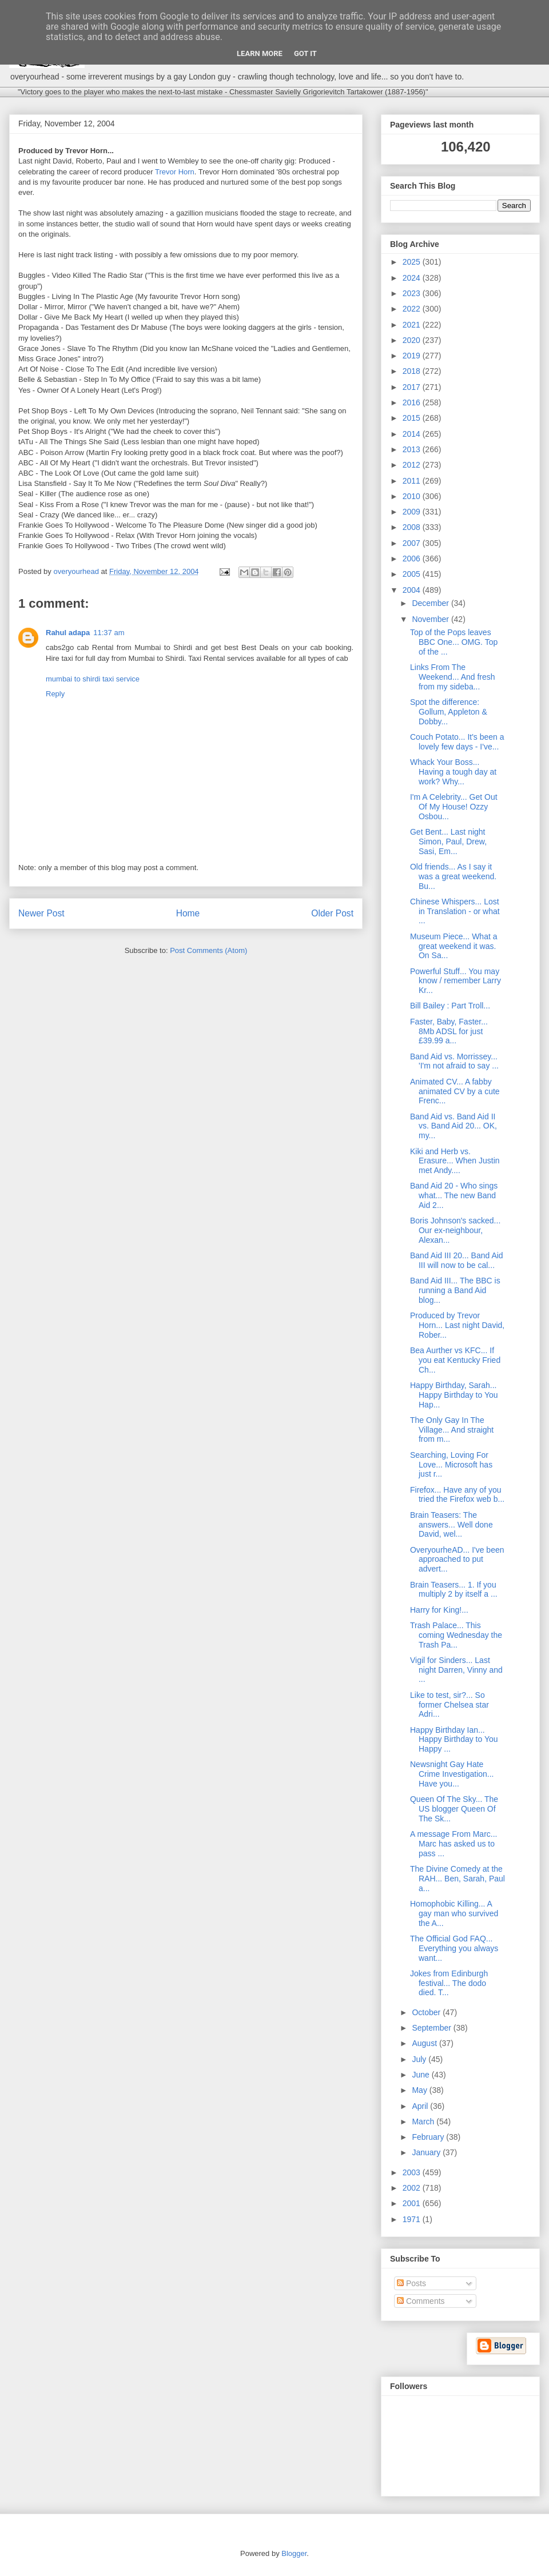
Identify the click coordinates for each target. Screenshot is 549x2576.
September (432, 2027)
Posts (411, 2283)
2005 (413, 574)
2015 (413, 417)
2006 (413, 558)
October (427, 2012)
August (425, 2043)
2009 (413, 511)
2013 (413, 449)
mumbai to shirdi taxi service (93, 679)
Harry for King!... (439, 1609)
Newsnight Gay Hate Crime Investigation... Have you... (452, 1774)
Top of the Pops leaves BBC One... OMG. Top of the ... (454, 642)
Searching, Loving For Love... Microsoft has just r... (451, 1464)
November (431, 619)
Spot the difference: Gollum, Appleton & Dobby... (448, 711)
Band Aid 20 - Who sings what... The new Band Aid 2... (454, 1195)
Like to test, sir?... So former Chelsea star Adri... (449, 1704)
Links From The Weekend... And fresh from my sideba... (452, 677)
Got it (305, 53)
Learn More (260, 53)
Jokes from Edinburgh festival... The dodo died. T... (449, 1983)
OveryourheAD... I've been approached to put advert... (457, 1559)
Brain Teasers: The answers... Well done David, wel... (451, 1524)
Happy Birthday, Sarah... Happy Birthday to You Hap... (454, 1395)
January (427, 2152)
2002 (413, 2187)
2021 (413, 324)
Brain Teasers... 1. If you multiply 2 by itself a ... (454, 1589)
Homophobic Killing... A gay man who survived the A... (454, 1913)
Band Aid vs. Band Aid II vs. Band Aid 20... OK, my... (453, 1126)
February (429, 2137)
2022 (413, 308)
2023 (413, 293)
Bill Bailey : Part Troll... (450, 1005)
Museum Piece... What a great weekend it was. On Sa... (454, 946)
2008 (413, 527)
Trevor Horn (174, 172)
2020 (413, 340)
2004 (413, 590)
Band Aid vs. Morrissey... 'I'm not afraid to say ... (454, 1061)
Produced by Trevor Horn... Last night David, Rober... (457, 1325)
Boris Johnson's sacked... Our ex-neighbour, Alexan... (455, 1230)
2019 (413, 355)
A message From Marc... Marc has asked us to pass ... (453, 1843)
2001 (413, 2203)
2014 (413, 433)
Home (188, 913)
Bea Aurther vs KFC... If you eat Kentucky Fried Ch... (455, 1360)
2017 (413, 387)
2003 (413, 2172)
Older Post (332, 913)
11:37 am (108, 632)
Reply (55, 693)
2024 (413, 277)
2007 (413, 543)
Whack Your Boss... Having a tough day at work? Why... (453, 771)
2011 (413, 480)
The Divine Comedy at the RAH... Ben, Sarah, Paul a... (457, 1878)
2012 (413, 464)
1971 (413, 2219)
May (420, 2090)
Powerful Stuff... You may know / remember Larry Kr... (455, 981)
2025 (413, 261)
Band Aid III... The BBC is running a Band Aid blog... (455, 1290)
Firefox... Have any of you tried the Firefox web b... (457, 1494)
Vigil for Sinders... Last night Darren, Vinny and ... (456, 1670)
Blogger (294, 2553)
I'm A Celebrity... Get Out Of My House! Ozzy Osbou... (454, 806)
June (421, 2074)
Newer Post (41, 913)
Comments (421, 2301)
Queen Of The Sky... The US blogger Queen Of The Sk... (454, 1809)
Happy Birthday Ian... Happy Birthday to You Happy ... (454, 1739)
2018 (413, 371)
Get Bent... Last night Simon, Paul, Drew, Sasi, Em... (448, 841)
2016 (413, 402)
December (431, 603)
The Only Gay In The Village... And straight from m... (452, 1429)
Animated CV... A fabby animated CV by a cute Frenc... (455, 1091)
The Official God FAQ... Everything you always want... (454, 1948)
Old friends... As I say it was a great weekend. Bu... (453, 876)
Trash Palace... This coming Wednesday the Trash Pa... (456, 1635)
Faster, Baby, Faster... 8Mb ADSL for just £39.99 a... (449, 1031)
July (420, 2059)
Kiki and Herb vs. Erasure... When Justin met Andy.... (455, 1161)
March (424, 2121)
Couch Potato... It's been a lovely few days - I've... (457, 741)
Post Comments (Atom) (208, 950)
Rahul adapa (68, 632)
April (421, 2106)
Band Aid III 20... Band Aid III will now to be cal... (456, 1260)
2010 (413, 496)
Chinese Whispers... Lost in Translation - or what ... (455, 911)
